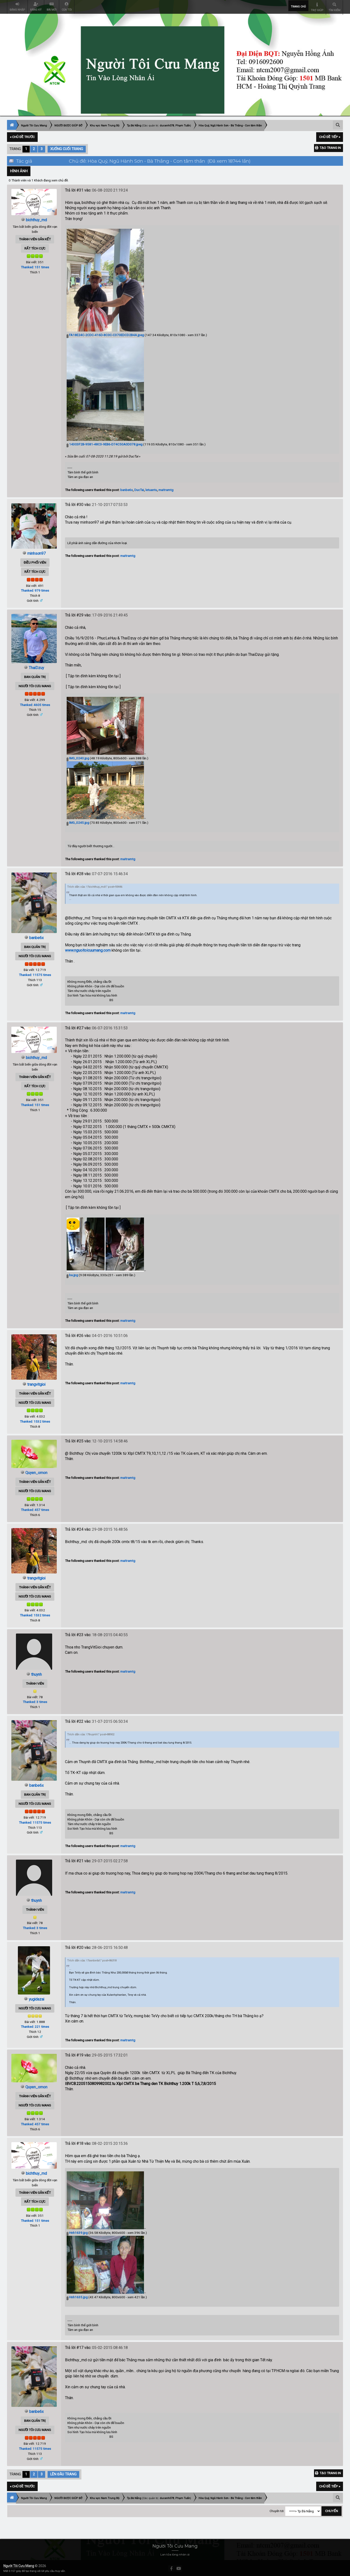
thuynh (36, 1673)
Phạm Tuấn (182, 124)
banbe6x (126, 489)
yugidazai (36, 1998)
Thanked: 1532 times (35, 1421)
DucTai (139, 489)
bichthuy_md (36, 219)
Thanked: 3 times (35, 1701)
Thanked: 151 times (35, 266)
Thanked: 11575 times (35, 974)
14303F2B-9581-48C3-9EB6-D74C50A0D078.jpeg (105, 443)
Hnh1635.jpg (77, 2296)
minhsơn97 (36, 552)
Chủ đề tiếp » (329, 136)
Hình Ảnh (19, 170)
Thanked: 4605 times (35, 704)
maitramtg (165, 489)
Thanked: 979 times (35, 590)
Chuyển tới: (277, 2510)
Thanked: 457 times (35, 1509)
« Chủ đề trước (22, 136)
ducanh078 (167, 124)
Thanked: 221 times (35, 2026)
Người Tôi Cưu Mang (18, 2565)
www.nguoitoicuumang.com (88, 949)
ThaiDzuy (36, 667)
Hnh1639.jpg (77, 2232)
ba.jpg (72, 1274)
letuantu (151, 489)
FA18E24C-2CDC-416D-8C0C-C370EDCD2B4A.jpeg (105, 334)
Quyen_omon (36, 1472)
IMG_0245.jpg (78, 822)
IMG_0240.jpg (78, 757)
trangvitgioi (36, 1383)
